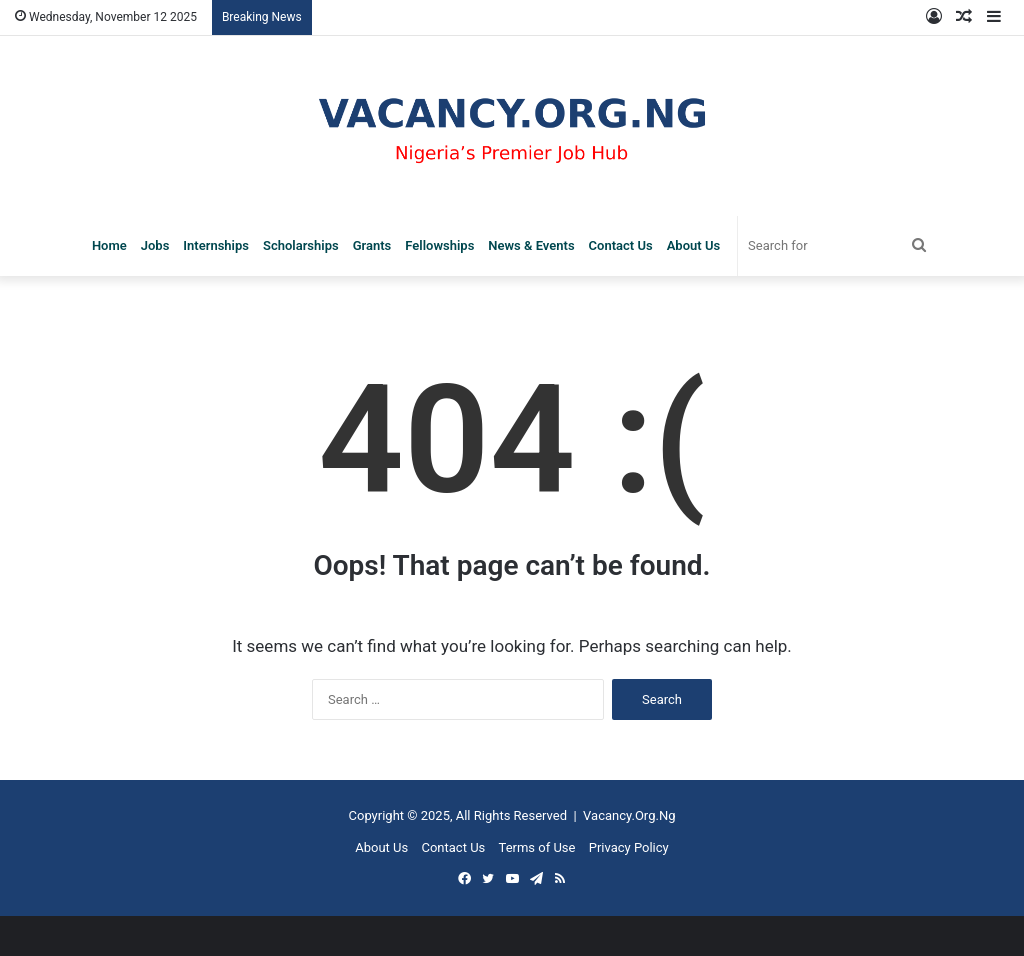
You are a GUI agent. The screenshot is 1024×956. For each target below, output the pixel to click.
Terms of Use (537, 847)
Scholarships (301, 245)
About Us (693, 245)
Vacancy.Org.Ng (629, 815)
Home (109, 245)
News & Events (531, 245)
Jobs (155, 245)
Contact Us (621, 245)
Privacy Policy (629, 847)
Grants (372, 245)
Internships (216, 245)
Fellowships (439, 245)
